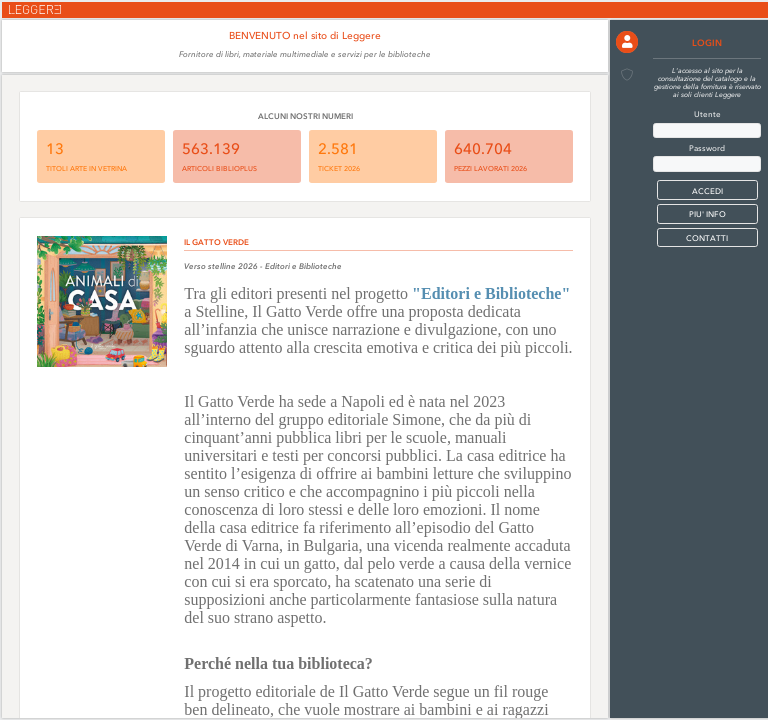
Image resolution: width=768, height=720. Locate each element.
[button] (627, 42)
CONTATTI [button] (707, 238)
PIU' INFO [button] (707, 214)
